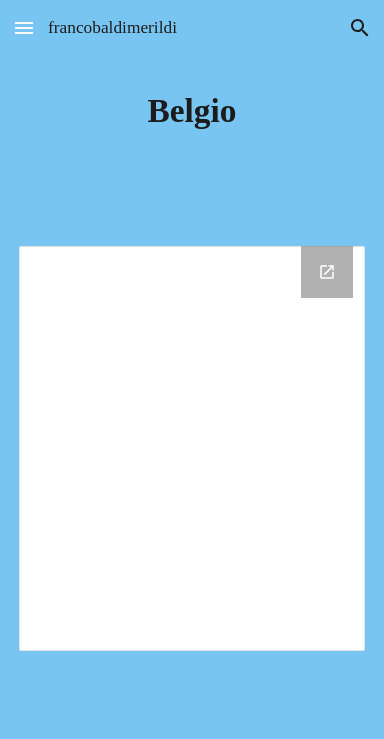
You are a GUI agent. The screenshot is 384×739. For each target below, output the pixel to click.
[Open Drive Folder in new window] (327, 272)
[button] (24, 27)
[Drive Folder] (192, 448)
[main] (192, 111)
